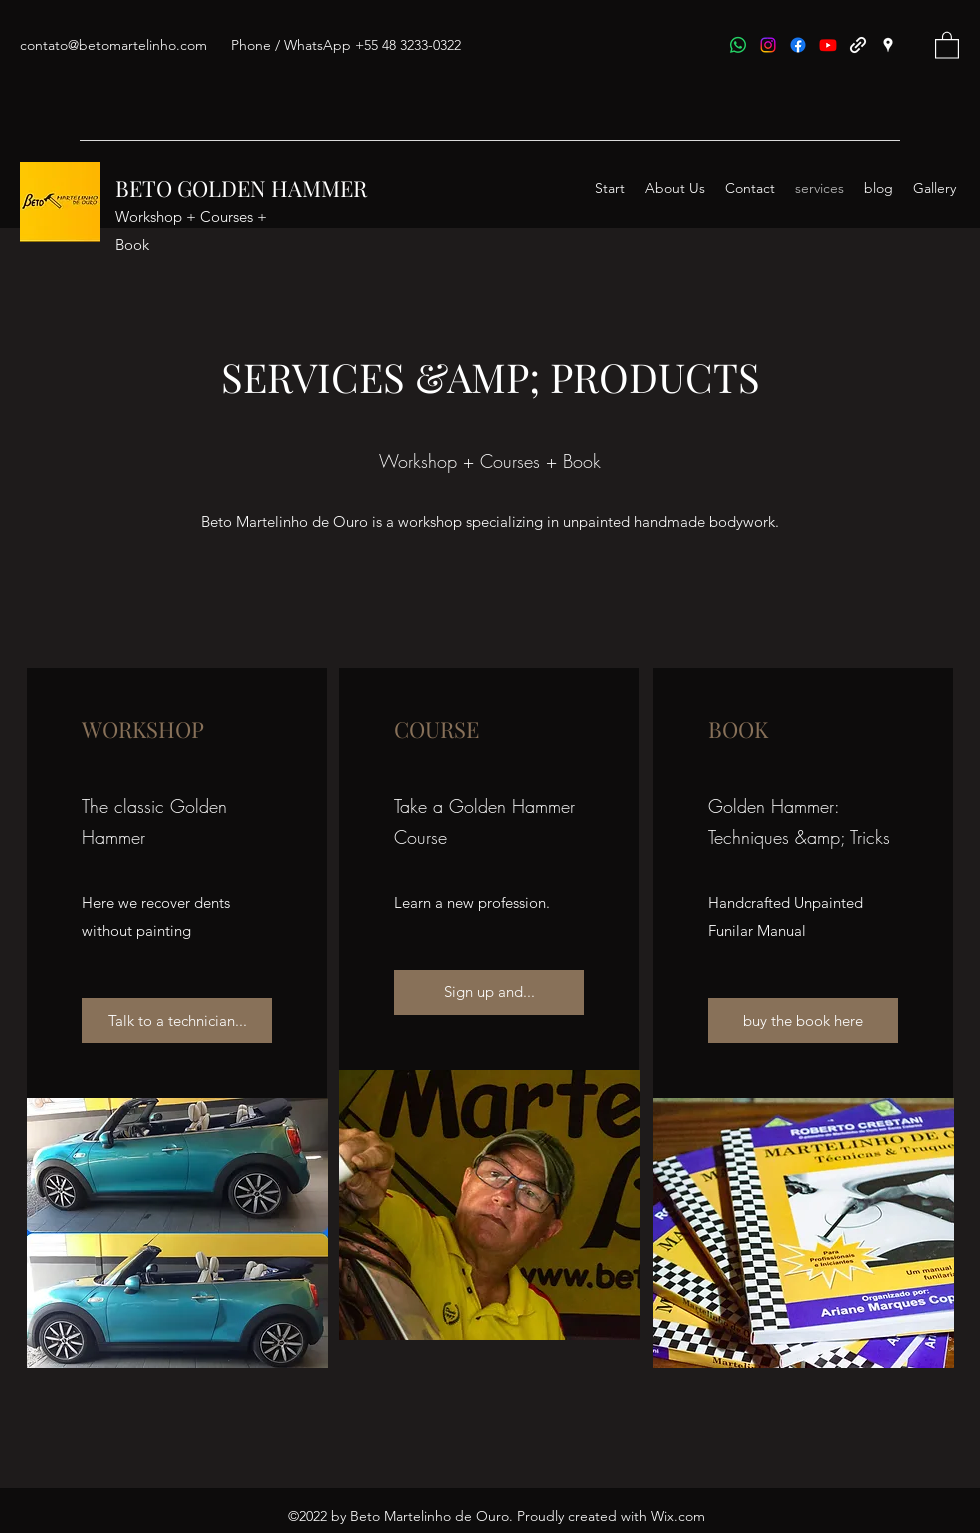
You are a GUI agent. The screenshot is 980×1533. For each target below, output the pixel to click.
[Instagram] (768, 45)
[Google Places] (888, 45)
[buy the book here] (803, 1020)
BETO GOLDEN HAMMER (241, 188)
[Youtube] (828, 45)
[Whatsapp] (738, 45)
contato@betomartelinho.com (113, 45)
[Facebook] (798, 45)
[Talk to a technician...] (177, 1020)
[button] (947, 44)
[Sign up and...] (489, 992)
